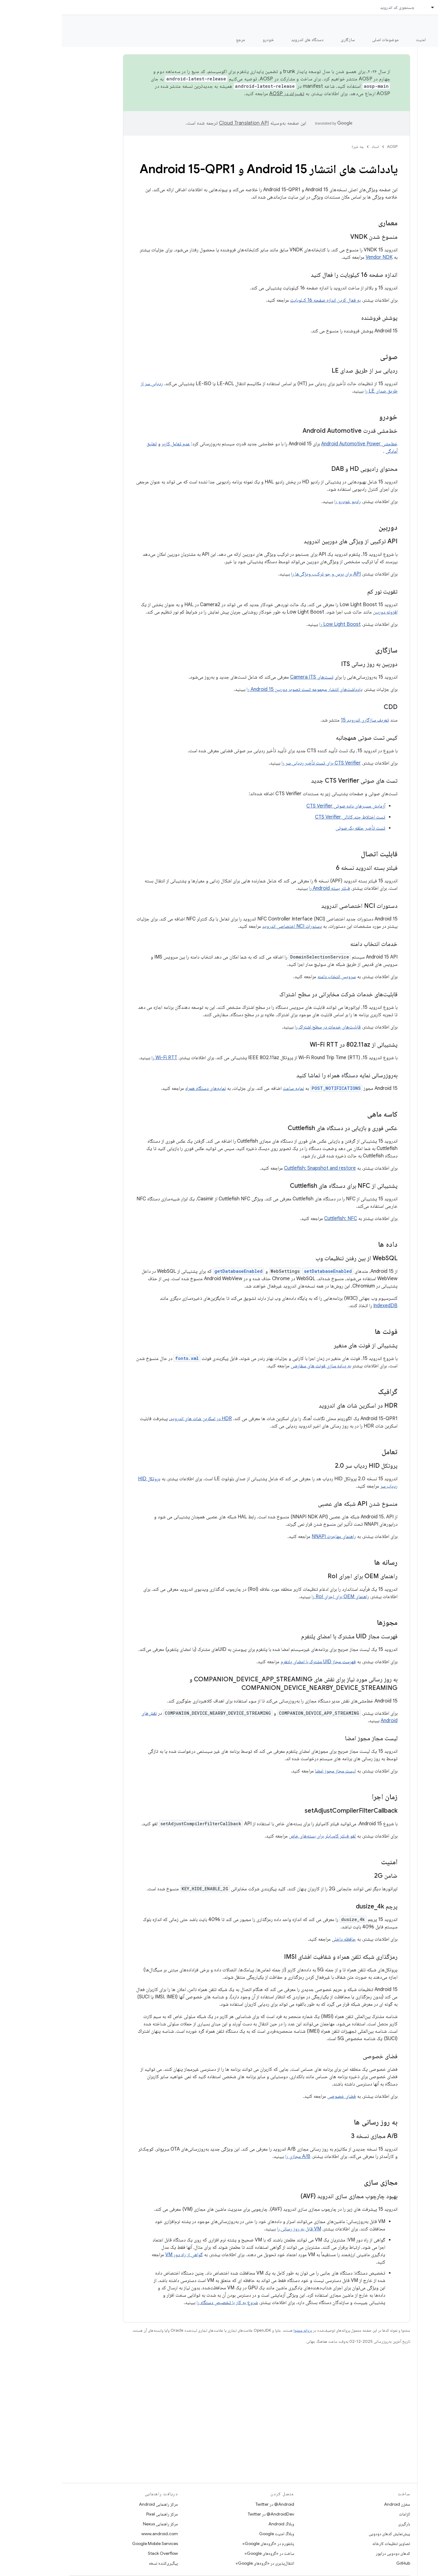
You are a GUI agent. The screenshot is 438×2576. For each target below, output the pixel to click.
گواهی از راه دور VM (122, 2255)
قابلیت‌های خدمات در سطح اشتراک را (266, 1027)
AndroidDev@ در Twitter (209, 2514)
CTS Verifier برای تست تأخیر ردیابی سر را (259, 763)
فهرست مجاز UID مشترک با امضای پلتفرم (256, 1662)
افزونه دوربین (323, 612)
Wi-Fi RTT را (102, 1058)
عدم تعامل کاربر (114, 444)
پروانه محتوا (241, 2330)
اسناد (313, 146)
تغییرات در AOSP (224, 94)
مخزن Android (335, 2504)
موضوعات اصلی (323, 39)
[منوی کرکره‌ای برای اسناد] (368, 7)
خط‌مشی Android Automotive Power (297, 444)
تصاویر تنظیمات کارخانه (329, 2543)
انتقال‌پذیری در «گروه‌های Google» (203, 2563)
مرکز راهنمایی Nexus (98, 2524)
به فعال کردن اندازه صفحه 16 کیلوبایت (263, 300)
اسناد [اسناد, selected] (380, 7)
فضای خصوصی (279, 2096)
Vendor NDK (317, 257)
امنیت (359, 39)
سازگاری (286, 39)
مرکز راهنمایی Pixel (100, 2514)
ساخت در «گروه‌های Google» (207, 2553)
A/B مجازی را (235, 2156)
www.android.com (97, 2533)
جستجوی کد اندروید (335, 7)
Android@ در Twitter (213, 2504)
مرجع (178, 39)
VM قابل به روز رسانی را (237, 2229)
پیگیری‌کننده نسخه (101, 2563)
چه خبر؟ (296, 146)
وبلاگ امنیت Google (214, 2533)
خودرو (206, 39)
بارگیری (342, 2524)
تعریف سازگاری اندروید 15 (303, 720)
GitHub (341, 2563)
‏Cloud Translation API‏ (182, 123)
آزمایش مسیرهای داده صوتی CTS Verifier (283, 806)
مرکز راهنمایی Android (96, 2504)
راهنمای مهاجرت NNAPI (272, 1536)
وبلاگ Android (219, 2524)
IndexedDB (323, 1306)
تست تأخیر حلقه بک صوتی (298, 828)
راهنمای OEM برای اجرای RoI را (278, 1597)
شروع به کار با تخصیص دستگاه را (165, 2302)
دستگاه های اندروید (245, 39)
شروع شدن (390, 39)
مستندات (422, 25)
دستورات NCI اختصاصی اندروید (230, 926)
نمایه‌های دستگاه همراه (143, 1088)
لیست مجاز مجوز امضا (273, 1771)
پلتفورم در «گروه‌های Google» (206, 2543)
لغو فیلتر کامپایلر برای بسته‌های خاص (260, 1836)
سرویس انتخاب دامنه (275, 977)
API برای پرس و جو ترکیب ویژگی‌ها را (264, 574)
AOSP (330, 146)
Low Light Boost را (278, 624)
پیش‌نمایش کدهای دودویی (327, 2533)
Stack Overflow (101, 2553)
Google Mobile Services (93, 2543)
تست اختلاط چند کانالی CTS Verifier (288, 817)
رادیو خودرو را (285, 501)
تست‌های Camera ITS (249, 677)
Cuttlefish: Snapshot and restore (258, 1168)
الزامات (342, 2514)
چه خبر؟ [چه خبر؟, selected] (424, 39)
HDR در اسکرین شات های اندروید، (138, 1419)
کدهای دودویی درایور (331, 2553)
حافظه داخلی (282, 1939)
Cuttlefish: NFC (278, 1218)
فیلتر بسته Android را (267, 888)
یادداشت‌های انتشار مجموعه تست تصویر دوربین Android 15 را (243, 689)
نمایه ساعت (231, 1088)
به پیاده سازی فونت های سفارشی (259, 1366)
